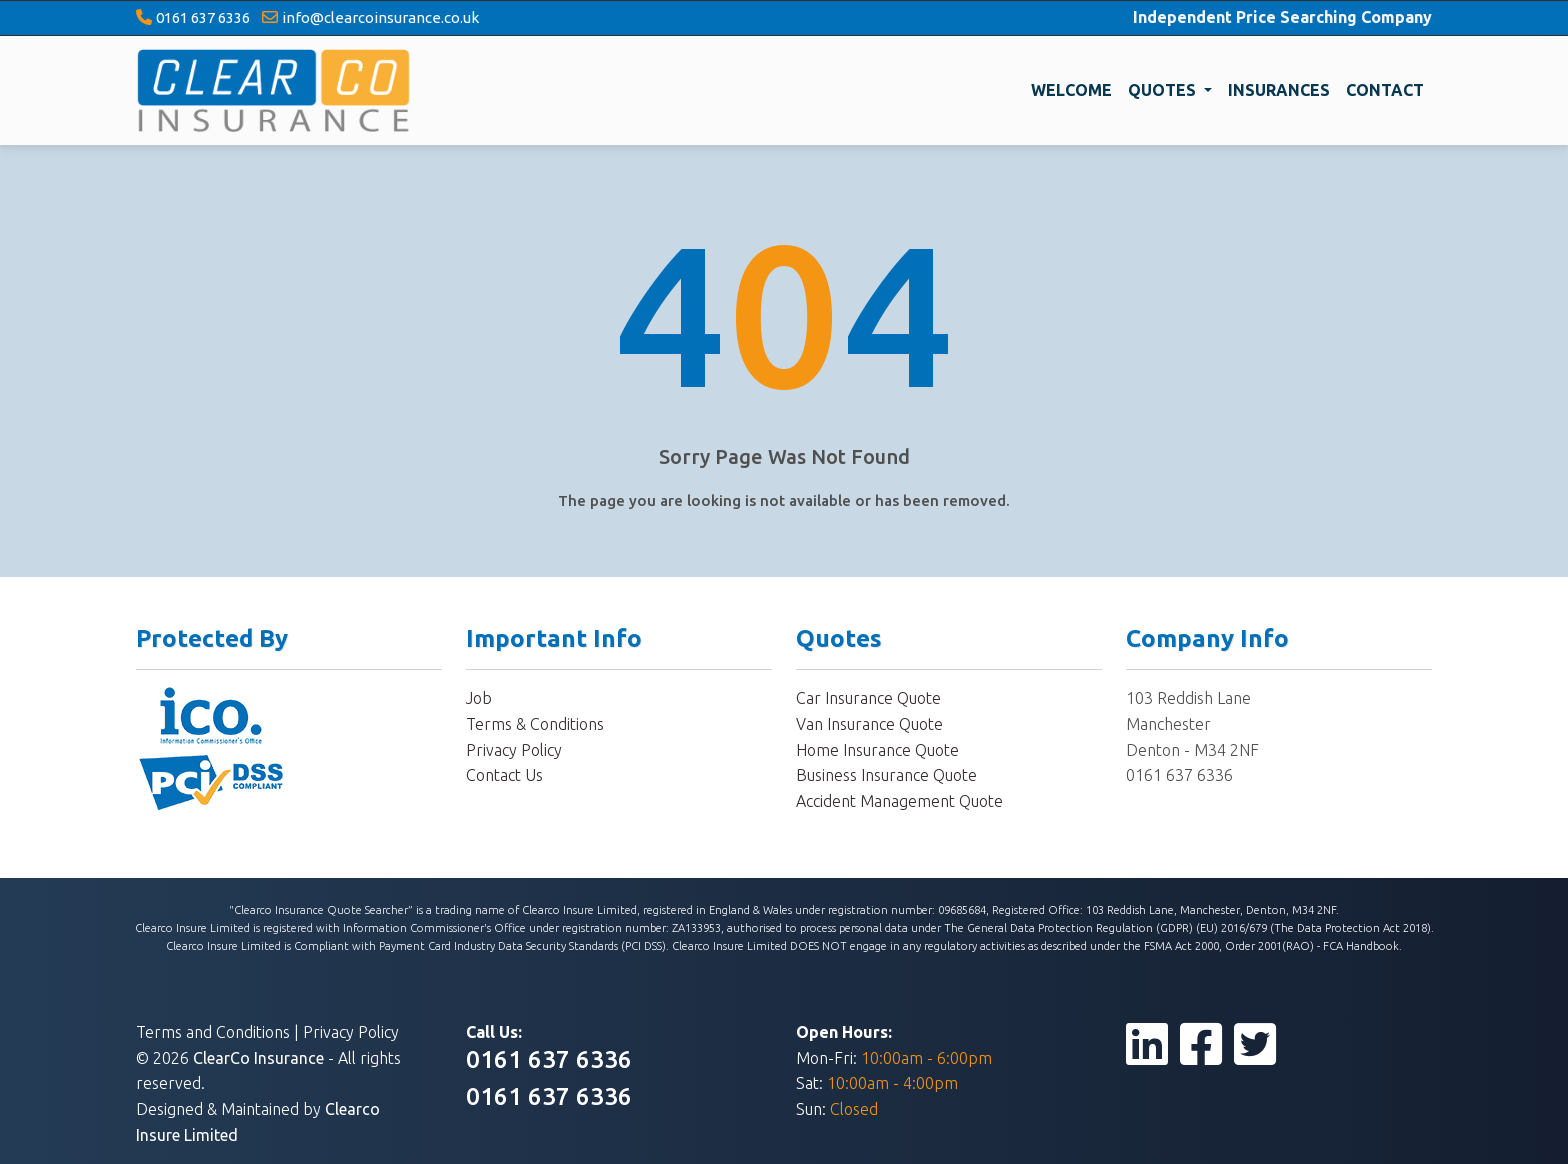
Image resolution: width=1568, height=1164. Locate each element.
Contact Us (504, 775)
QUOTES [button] (1164, 90)
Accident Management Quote (899, 801)
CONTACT (1385, 90)
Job (479, 698)
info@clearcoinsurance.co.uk (380, 17)
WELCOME (1071, 90)
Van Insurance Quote (869, 724)
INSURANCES (1279, 90)
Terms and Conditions (213, 1032)
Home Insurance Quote (877, 750)
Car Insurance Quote (868, 698)
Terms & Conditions (535, 724)
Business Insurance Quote (886, 775)
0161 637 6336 (203, 17)
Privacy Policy (514, 750)
